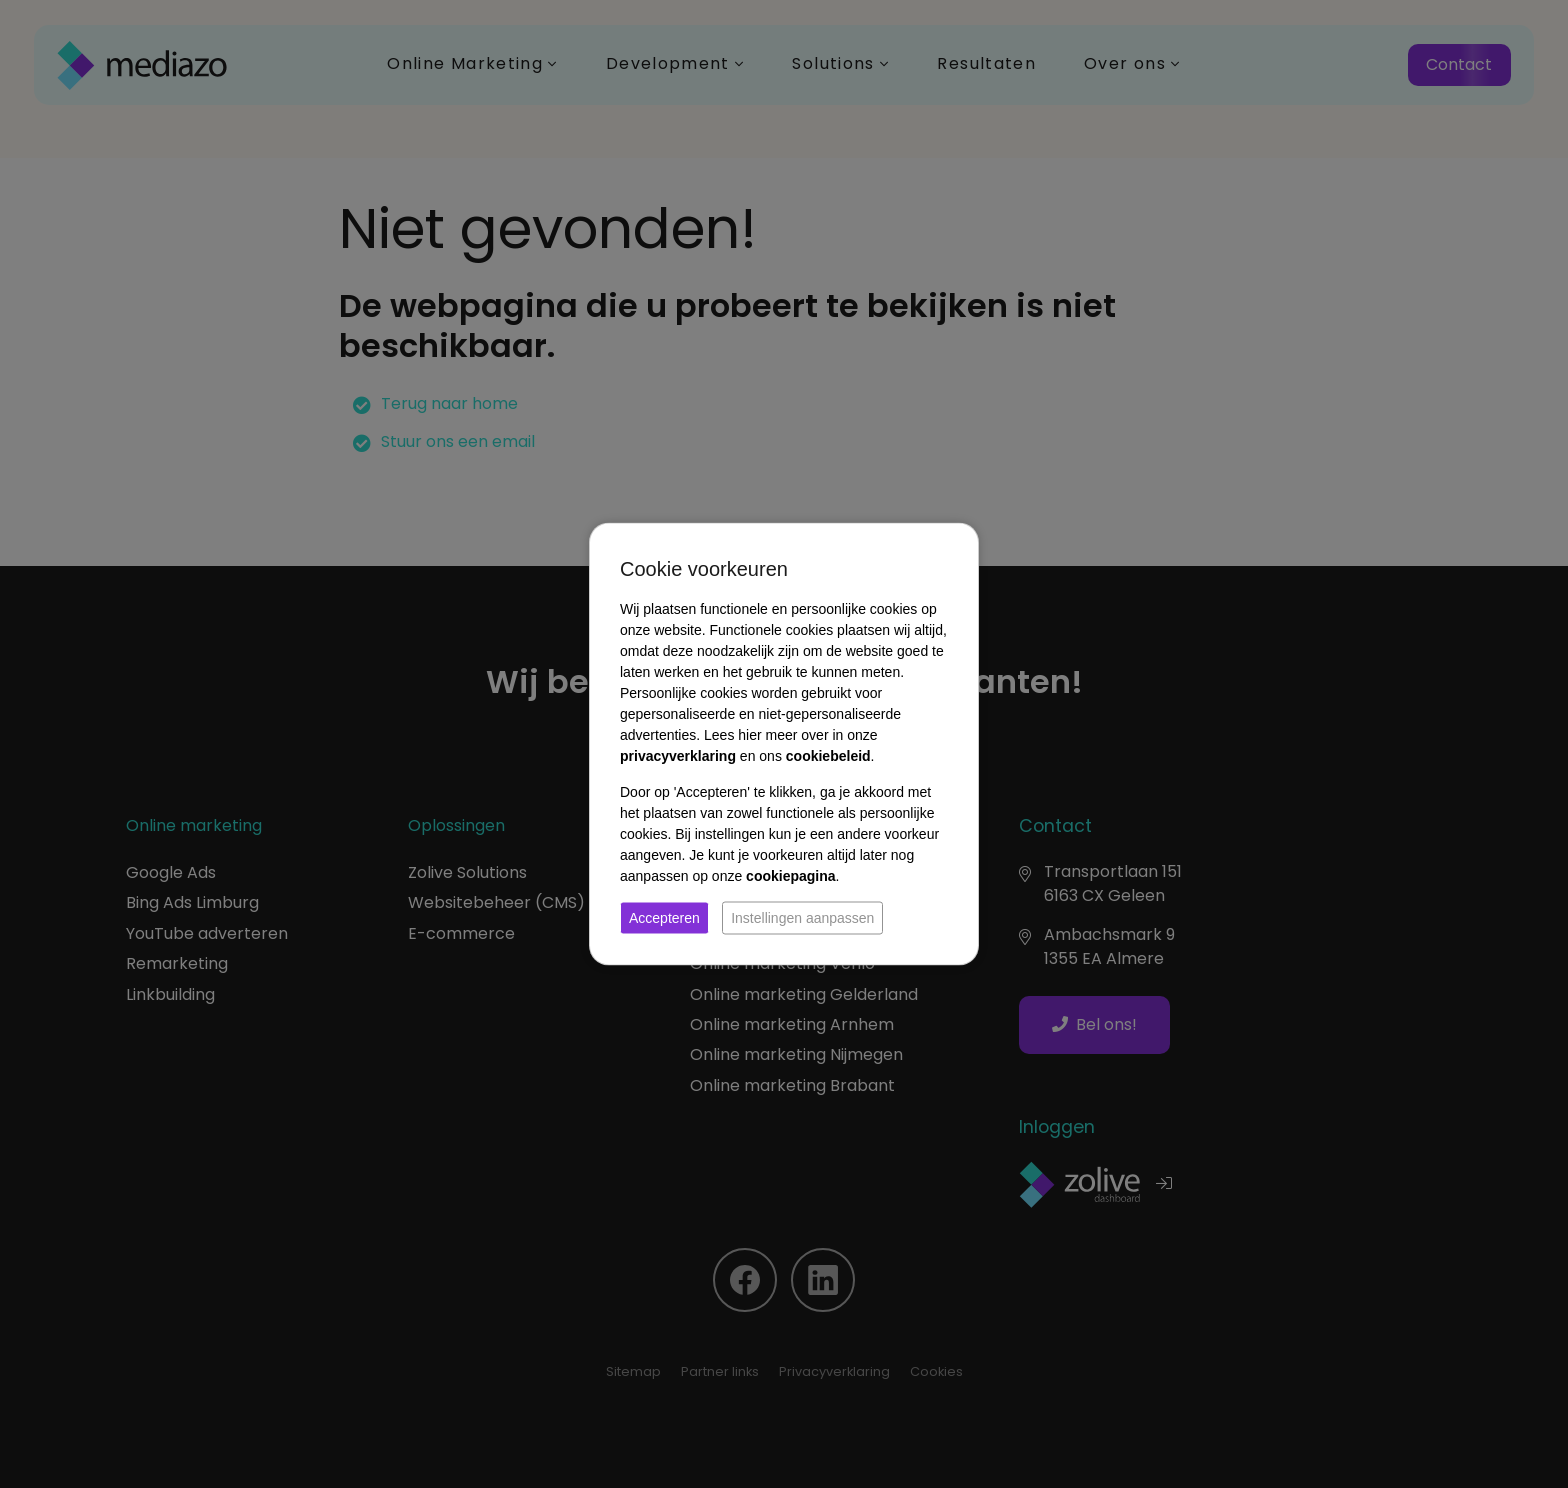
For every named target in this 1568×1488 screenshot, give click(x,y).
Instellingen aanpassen (802, 918)
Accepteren (664, 918)
